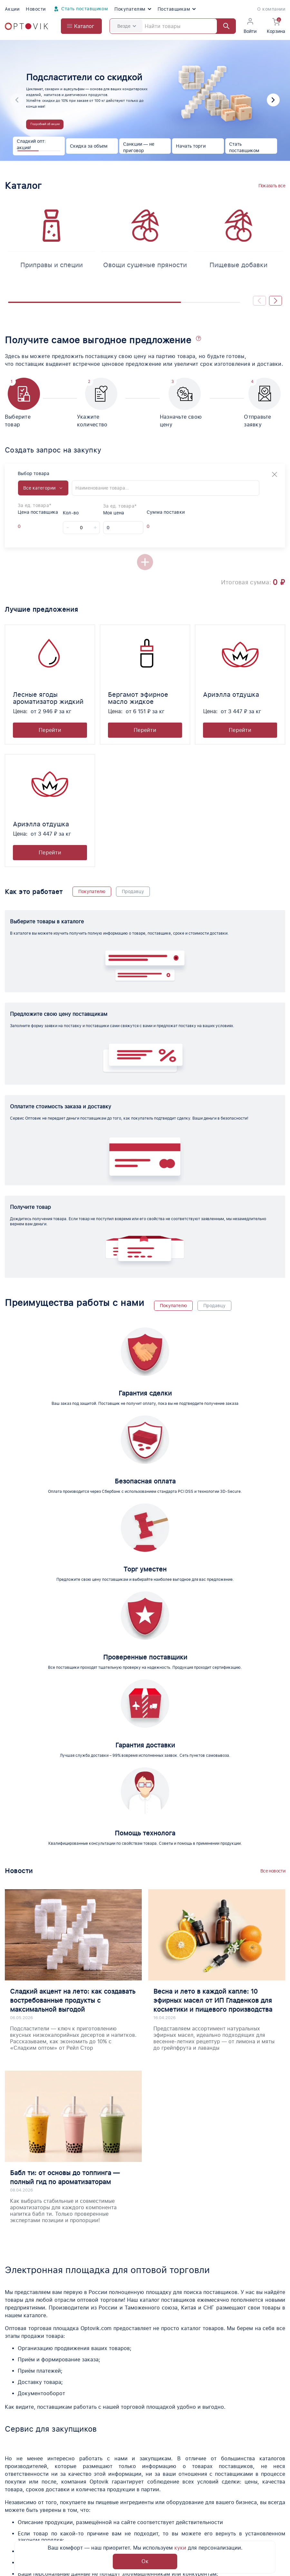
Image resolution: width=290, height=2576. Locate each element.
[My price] (123, 527)
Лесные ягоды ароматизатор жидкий (48, 698)
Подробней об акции (45, 124)
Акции (12, 9)
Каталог (15, 2479)
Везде (126, 26)
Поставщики (124, 2479)
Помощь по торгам (29, 2490)
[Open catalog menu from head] (81, 26)
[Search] (173, 26)
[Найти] (223, 26)
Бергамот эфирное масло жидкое (138, 698)
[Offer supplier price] (24, 526)
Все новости (272, 1580)
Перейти (50, 730)
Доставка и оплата (132, 2513)
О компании (271, 9)
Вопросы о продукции (136, 2490)
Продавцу (133, 891)
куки (180, 2548)
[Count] (81, 527)
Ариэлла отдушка (231, 694)
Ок (145, 2561)
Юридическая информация (143, 2501)
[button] (273, 99)
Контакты (223, 2501)
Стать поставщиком (80, 9)
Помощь (221, 2490)
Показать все (271, 185)
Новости (35, 9)
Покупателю (91, 891)
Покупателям (132, 9)
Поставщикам (177, 9)
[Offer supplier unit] (36, 526)
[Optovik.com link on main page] (26, 26)
